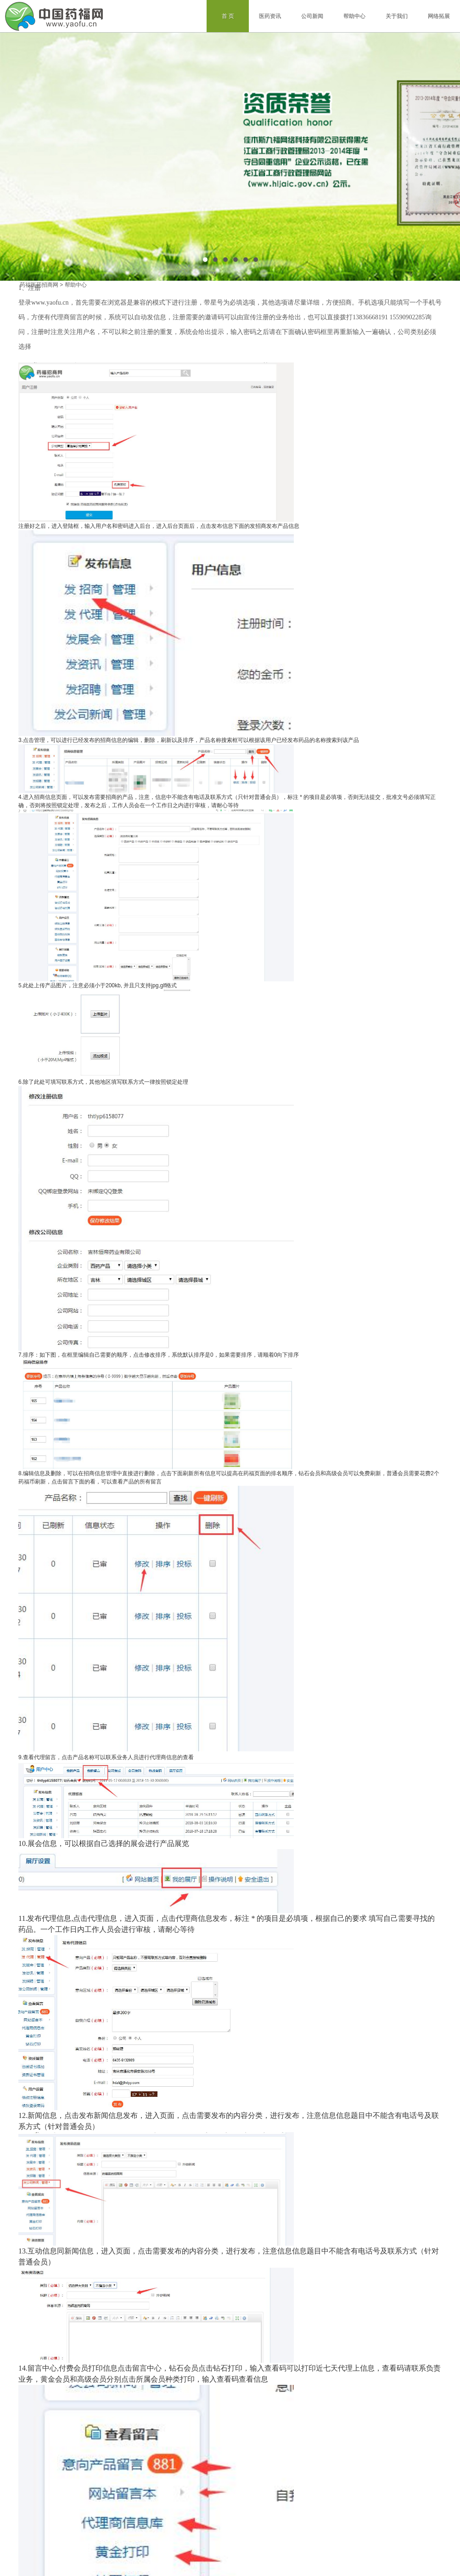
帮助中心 (354, 16)
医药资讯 (270, 16)
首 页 (228, 16)
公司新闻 (312, 16)
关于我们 (397, 16)
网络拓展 (439, 16)
